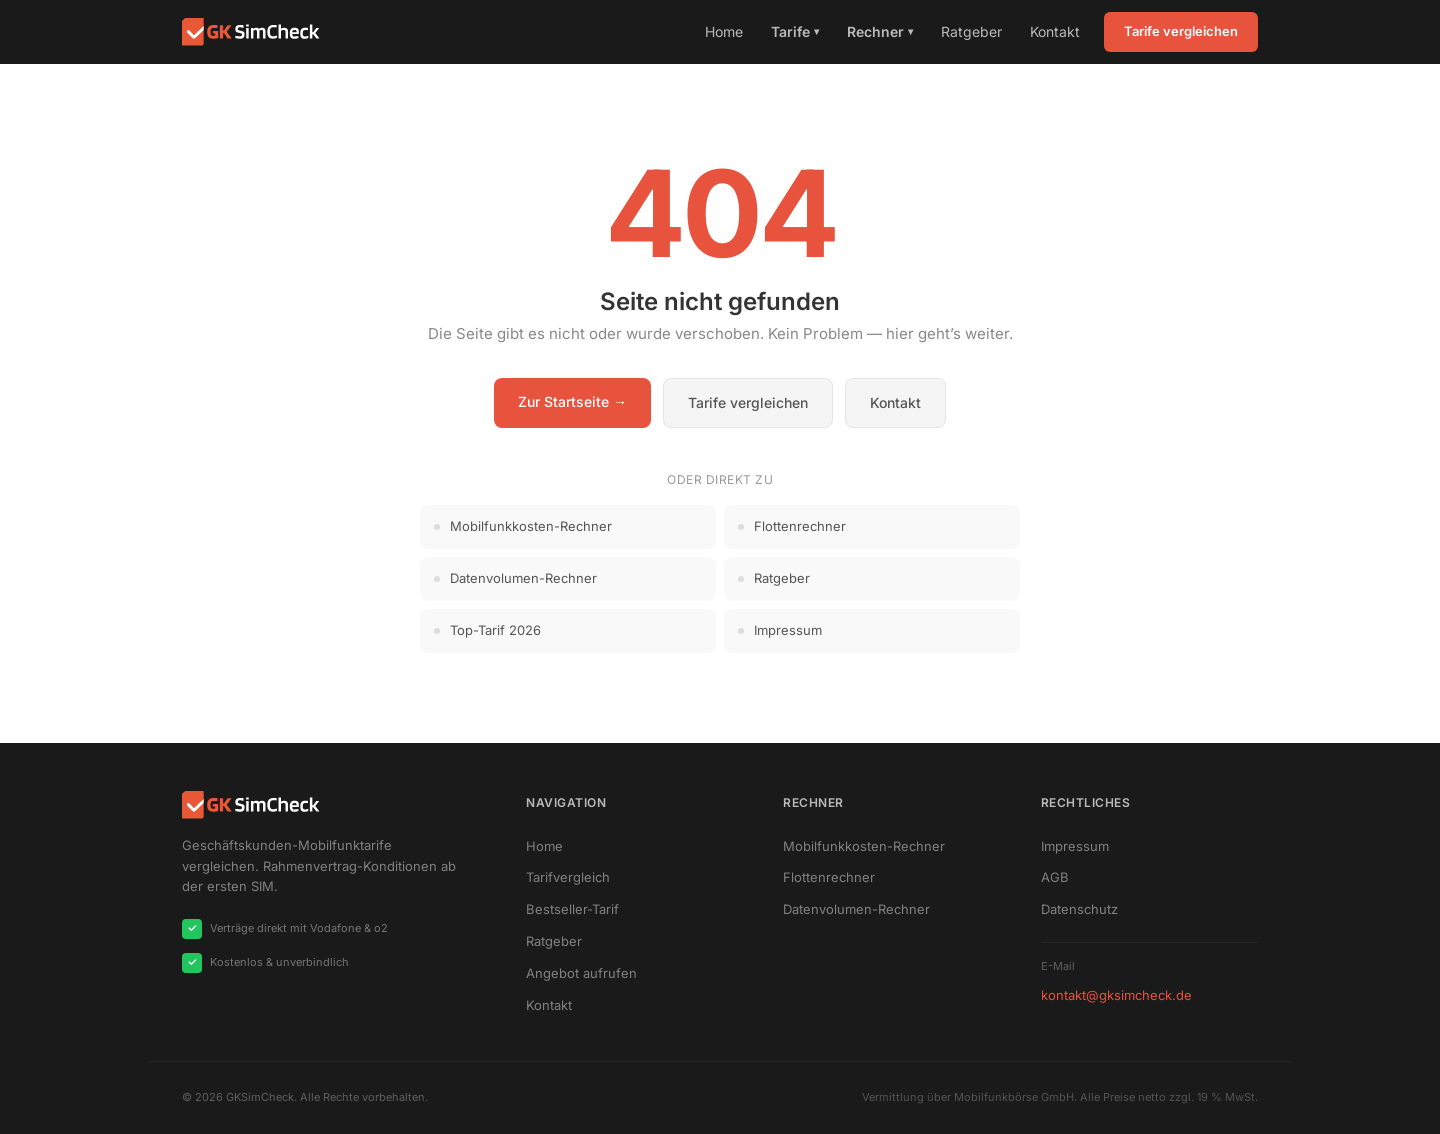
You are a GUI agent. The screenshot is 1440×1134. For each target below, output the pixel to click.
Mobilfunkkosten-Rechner (864, 846)
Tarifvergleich (568, 877)
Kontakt (1055, 31)
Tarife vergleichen (1181, 31)
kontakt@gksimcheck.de (1116, 995)
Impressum (1075, 846)
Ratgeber (971, 31)
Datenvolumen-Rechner (856, 909)
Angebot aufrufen (581, 973)
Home (724, 31)
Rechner (880, 32)
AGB (1055, 877)
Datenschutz (1079, 909)
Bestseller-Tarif (572, 909)
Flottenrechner (829, 877)
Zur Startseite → (572, 401)
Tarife (795, 32)
